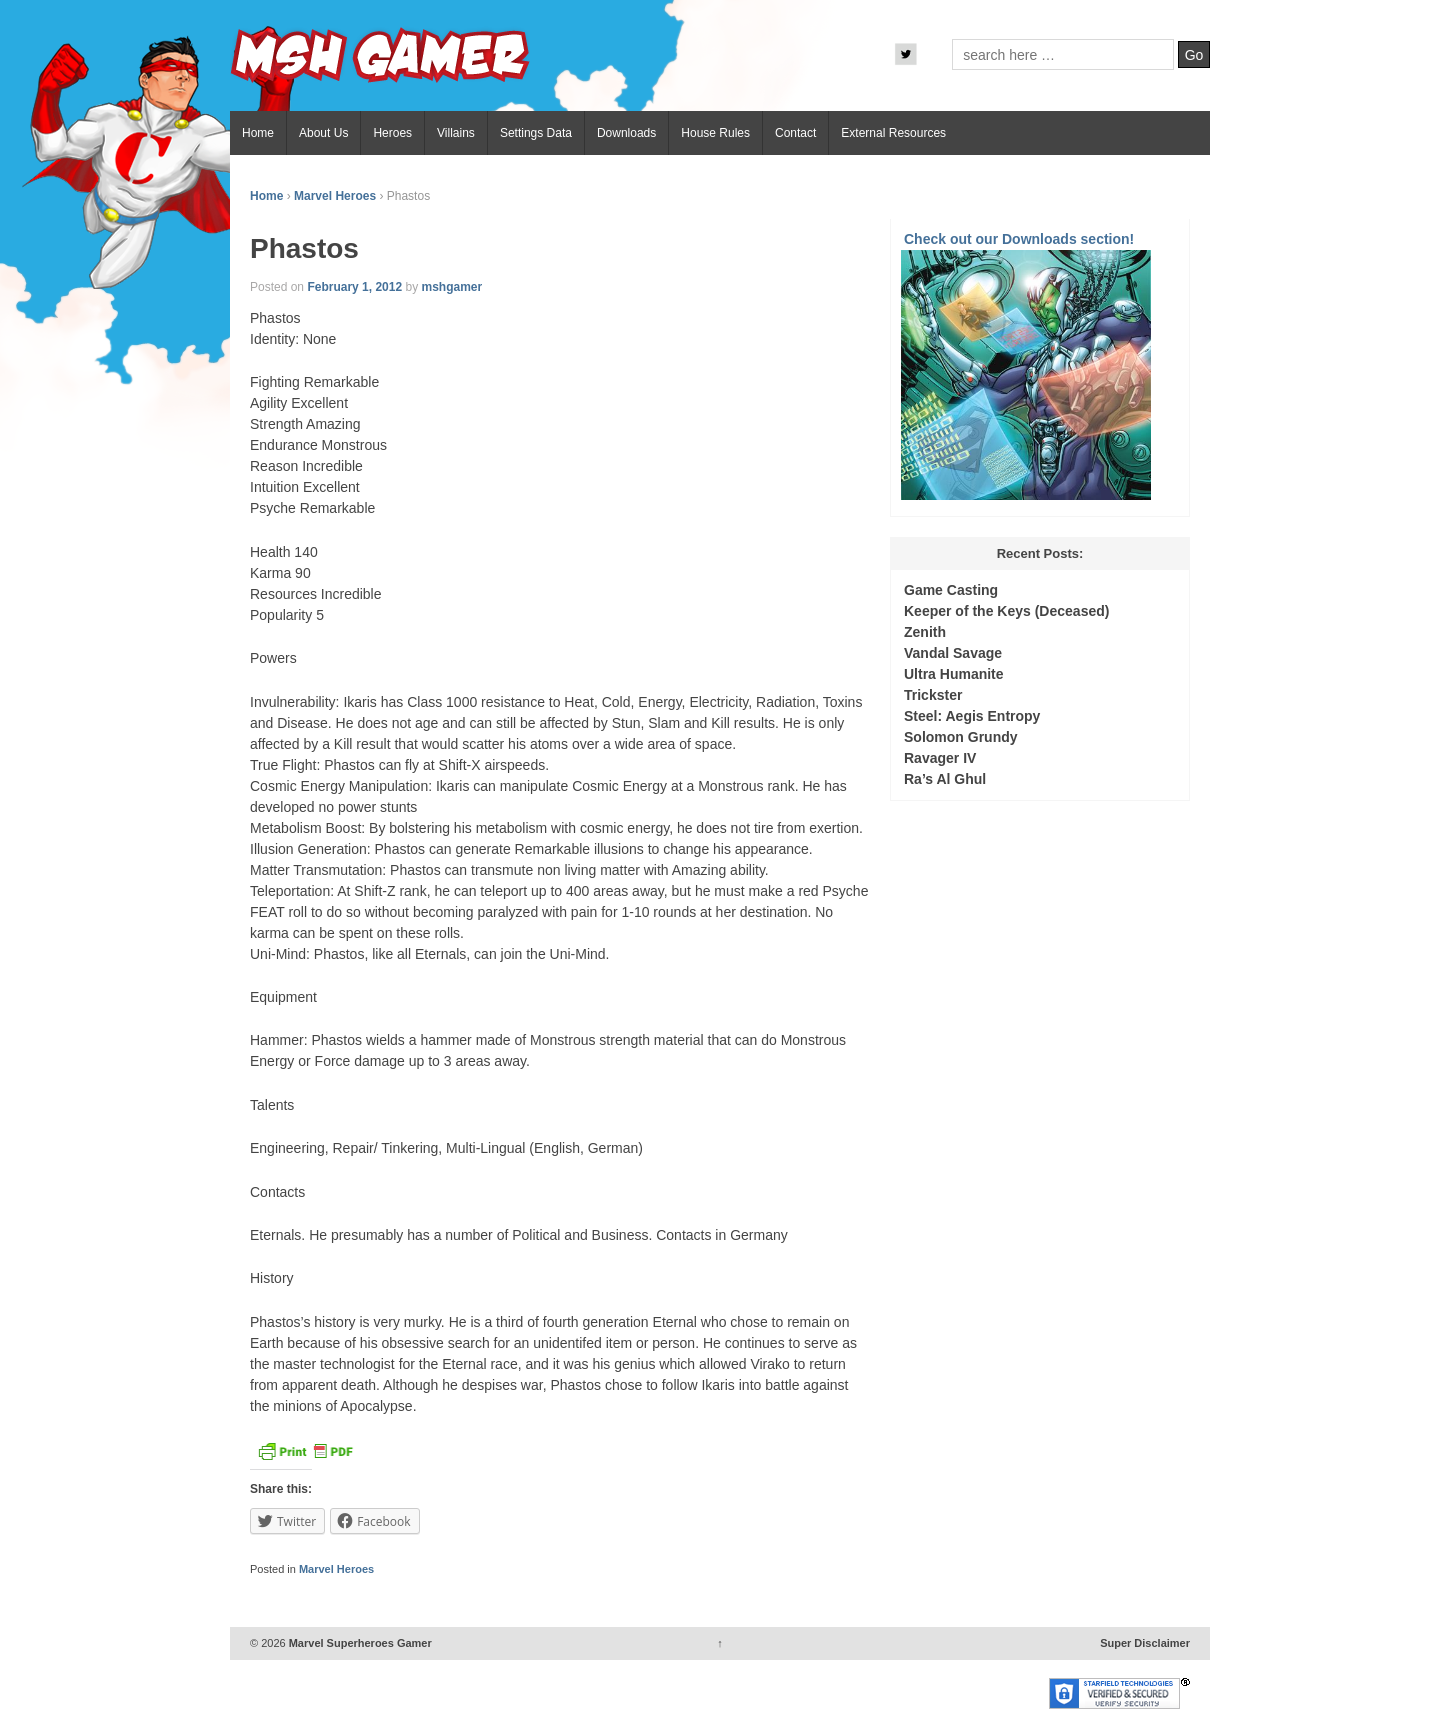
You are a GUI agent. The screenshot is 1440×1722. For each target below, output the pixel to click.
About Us (323, 133)
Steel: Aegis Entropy (972, 716)
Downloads (626, 133)
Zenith (925, 632)
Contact (795, 133)
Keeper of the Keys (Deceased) (1006, 611)
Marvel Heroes (335, 196)
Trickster (933, 695)
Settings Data (536, 133)
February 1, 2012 (354, 287)
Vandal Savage (953, 653)
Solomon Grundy (961, 737)
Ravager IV (940, 758)
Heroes (392, 133)
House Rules (715, 133)
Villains (456, 133)
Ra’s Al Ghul (945, 779)
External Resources (893, 133)
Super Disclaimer (1145, 1643)
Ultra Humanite (954, 674)
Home (258, 133)
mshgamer (451, 287)
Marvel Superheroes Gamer (359, 1643)
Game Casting (951, 590)
